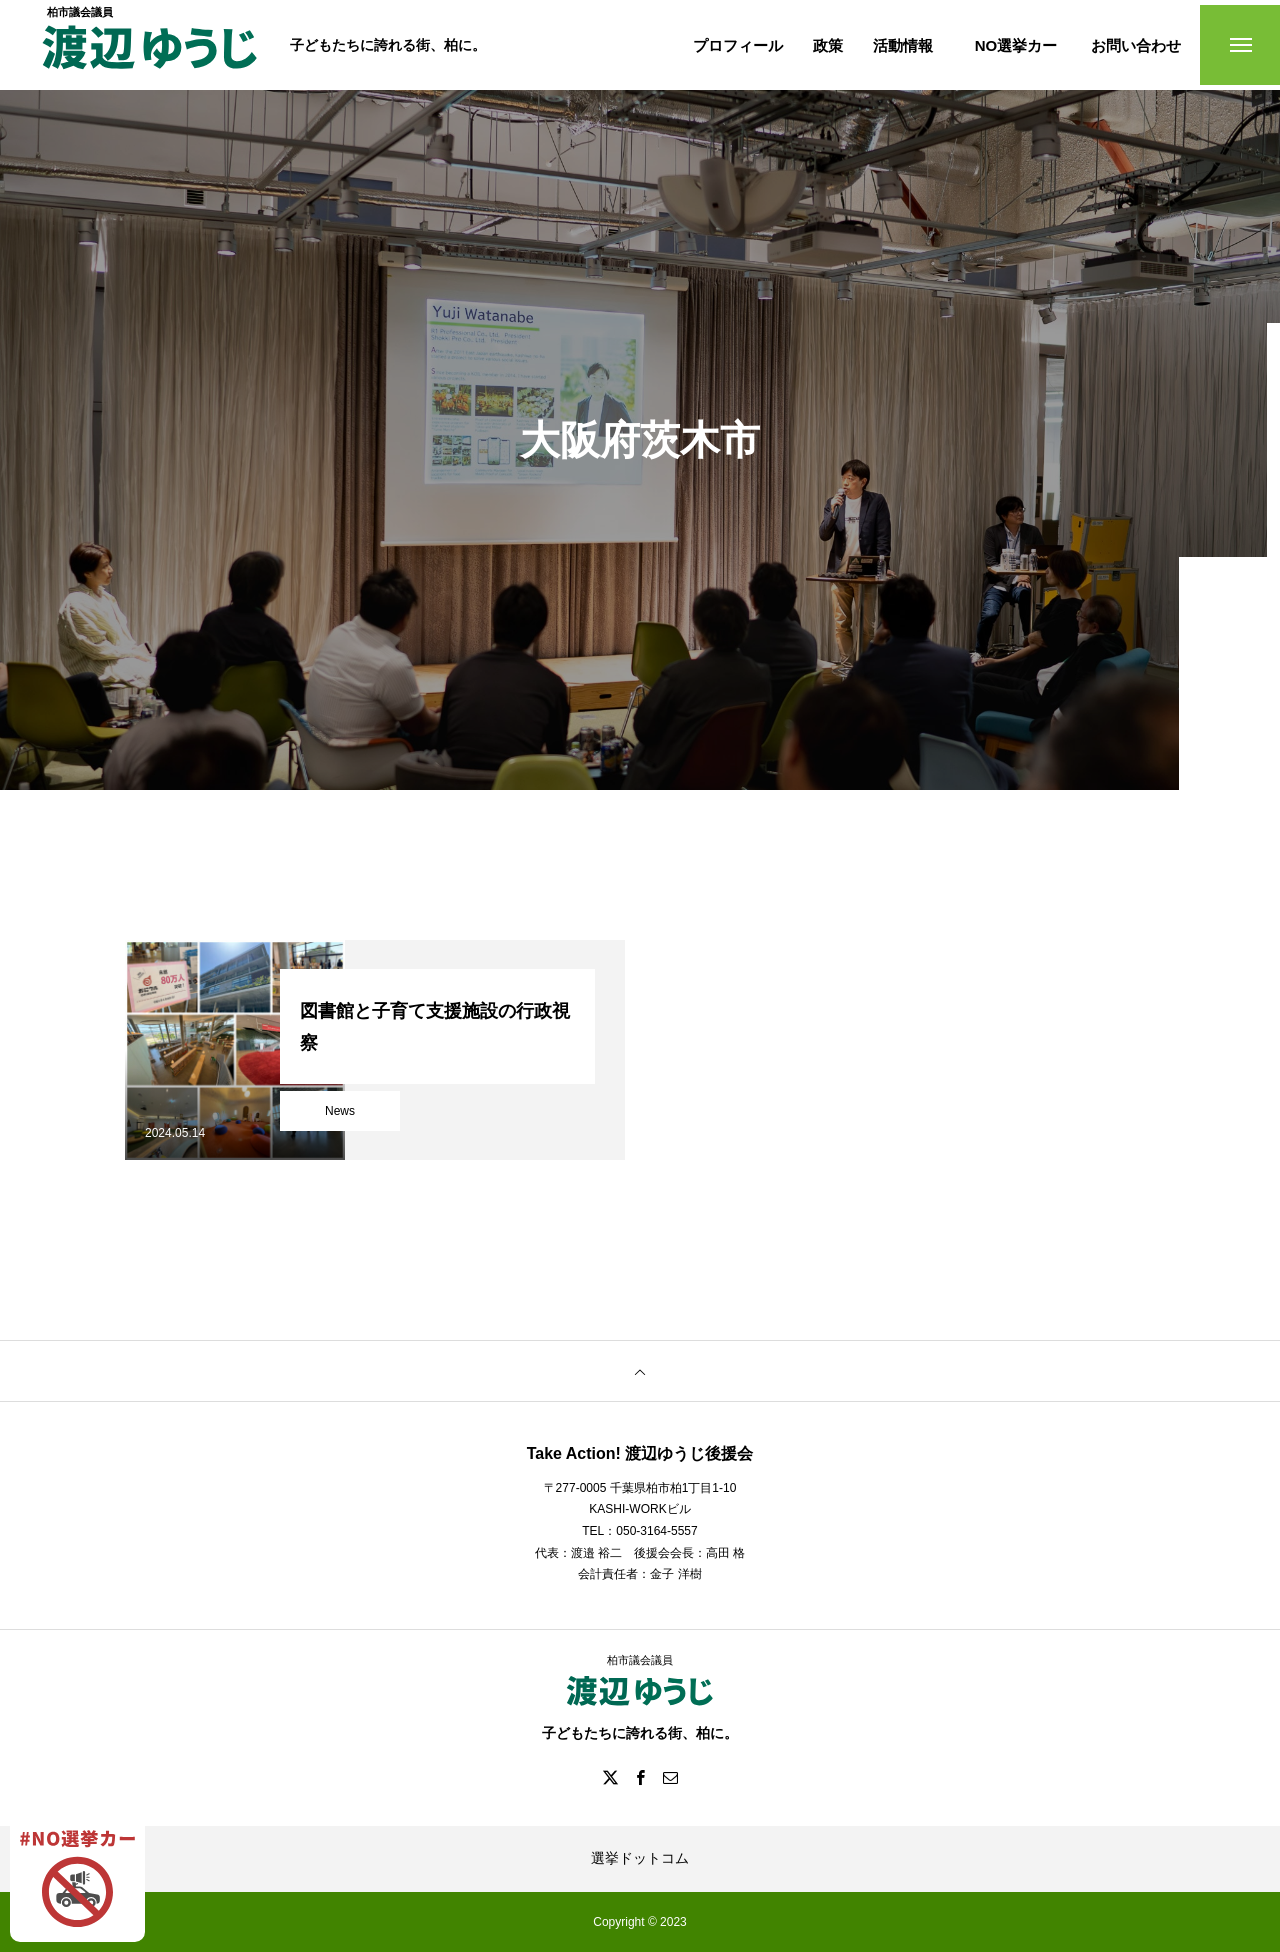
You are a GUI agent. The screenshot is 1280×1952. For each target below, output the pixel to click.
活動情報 (903, 45)
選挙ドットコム (640, 1858)
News (340, 1111)
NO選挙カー (1016, 45)
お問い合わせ (1136, 45)
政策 (828, 45)
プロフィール (738, 45)
